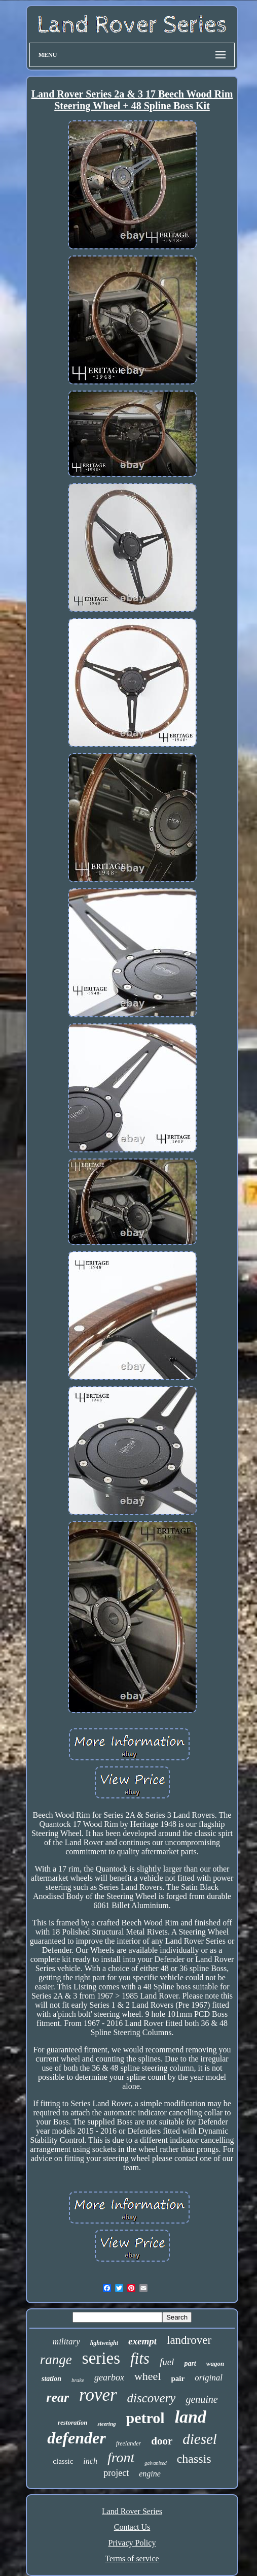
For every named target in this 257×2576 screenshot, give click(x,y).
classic (63, 2461)
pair (178, 2378)
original (209, 2377)
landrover (189, 2340)
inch (90, 2461)
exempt (142, 2341)
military (66, 2341)
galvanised (155, 2463)
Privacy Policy (132, 2542)
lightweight (104, 2342)
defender (76, 2438)
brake (77, 2380)
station (51, 2378)
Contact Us (132, 2527)
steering (106, 2424)
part (190, 2363)
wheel (147, 2376)
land (190, 2416)
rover (98, 2395)
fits (140, 2358)
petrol (145, 2417)
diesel (199, 2439)
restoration (73, 2422)
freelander (128, 2443)
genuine (201, 2399)
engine (150, 2473)
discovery (151, 2398)
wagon (215, 2363)
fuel (167, 2362)
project (116, 2473)
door (161, 2441)
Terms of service (132, 2558)
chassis (194, 2458)
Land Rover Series (132, 2511)
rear (57, 2397)
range (56, 2359)
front (120, 2457)
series (101, 2358)
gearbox (109, 2377)
